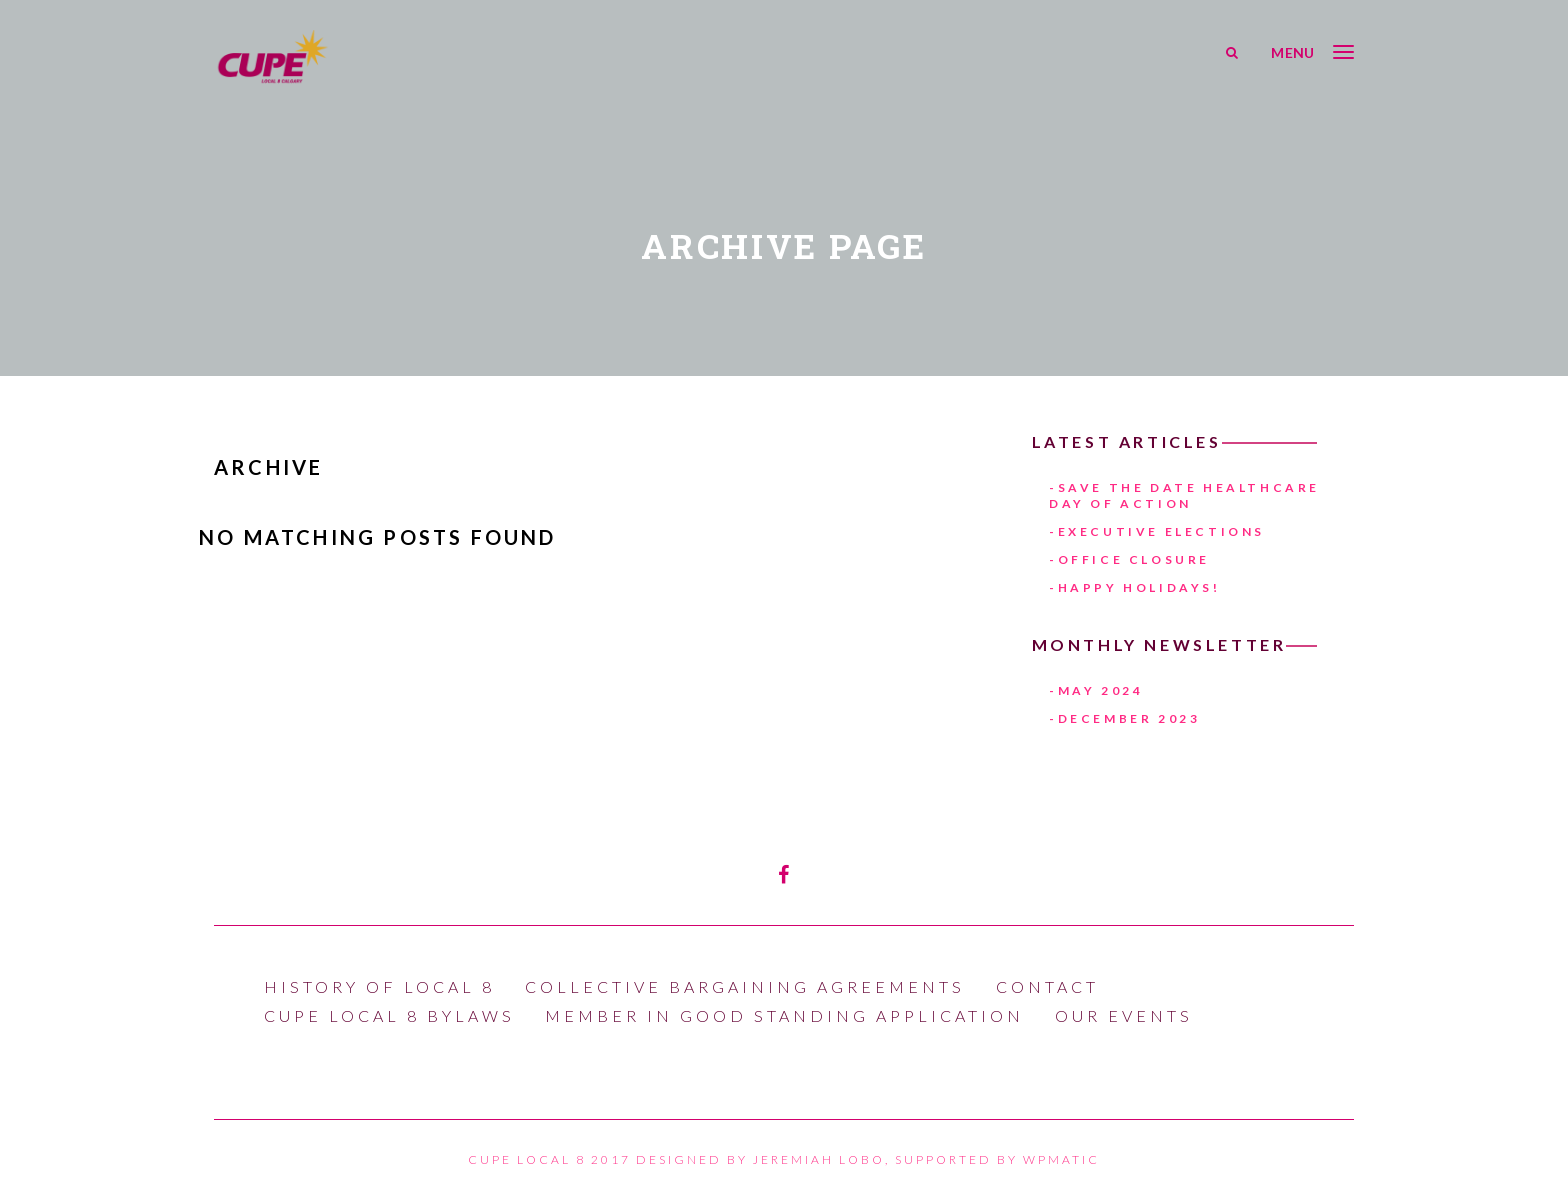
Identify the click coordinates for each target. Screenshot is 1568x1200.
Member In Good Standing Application (784, 1015)
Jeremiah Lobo (819, 1159)
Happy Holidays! (1139, 587)
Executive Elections (1161, 531)
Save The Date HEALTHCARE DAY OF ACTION (1184, 495)
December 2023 (1129, 718)
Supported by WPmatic (997, 1159)
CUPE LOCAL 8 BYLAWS (389, 1015)
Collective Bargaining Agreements (745, 986)
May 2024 (1101, 690)
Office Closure (1134, 559)
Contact (1047, 986)
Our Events (1124, 1015)
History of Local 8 (379, 986)
